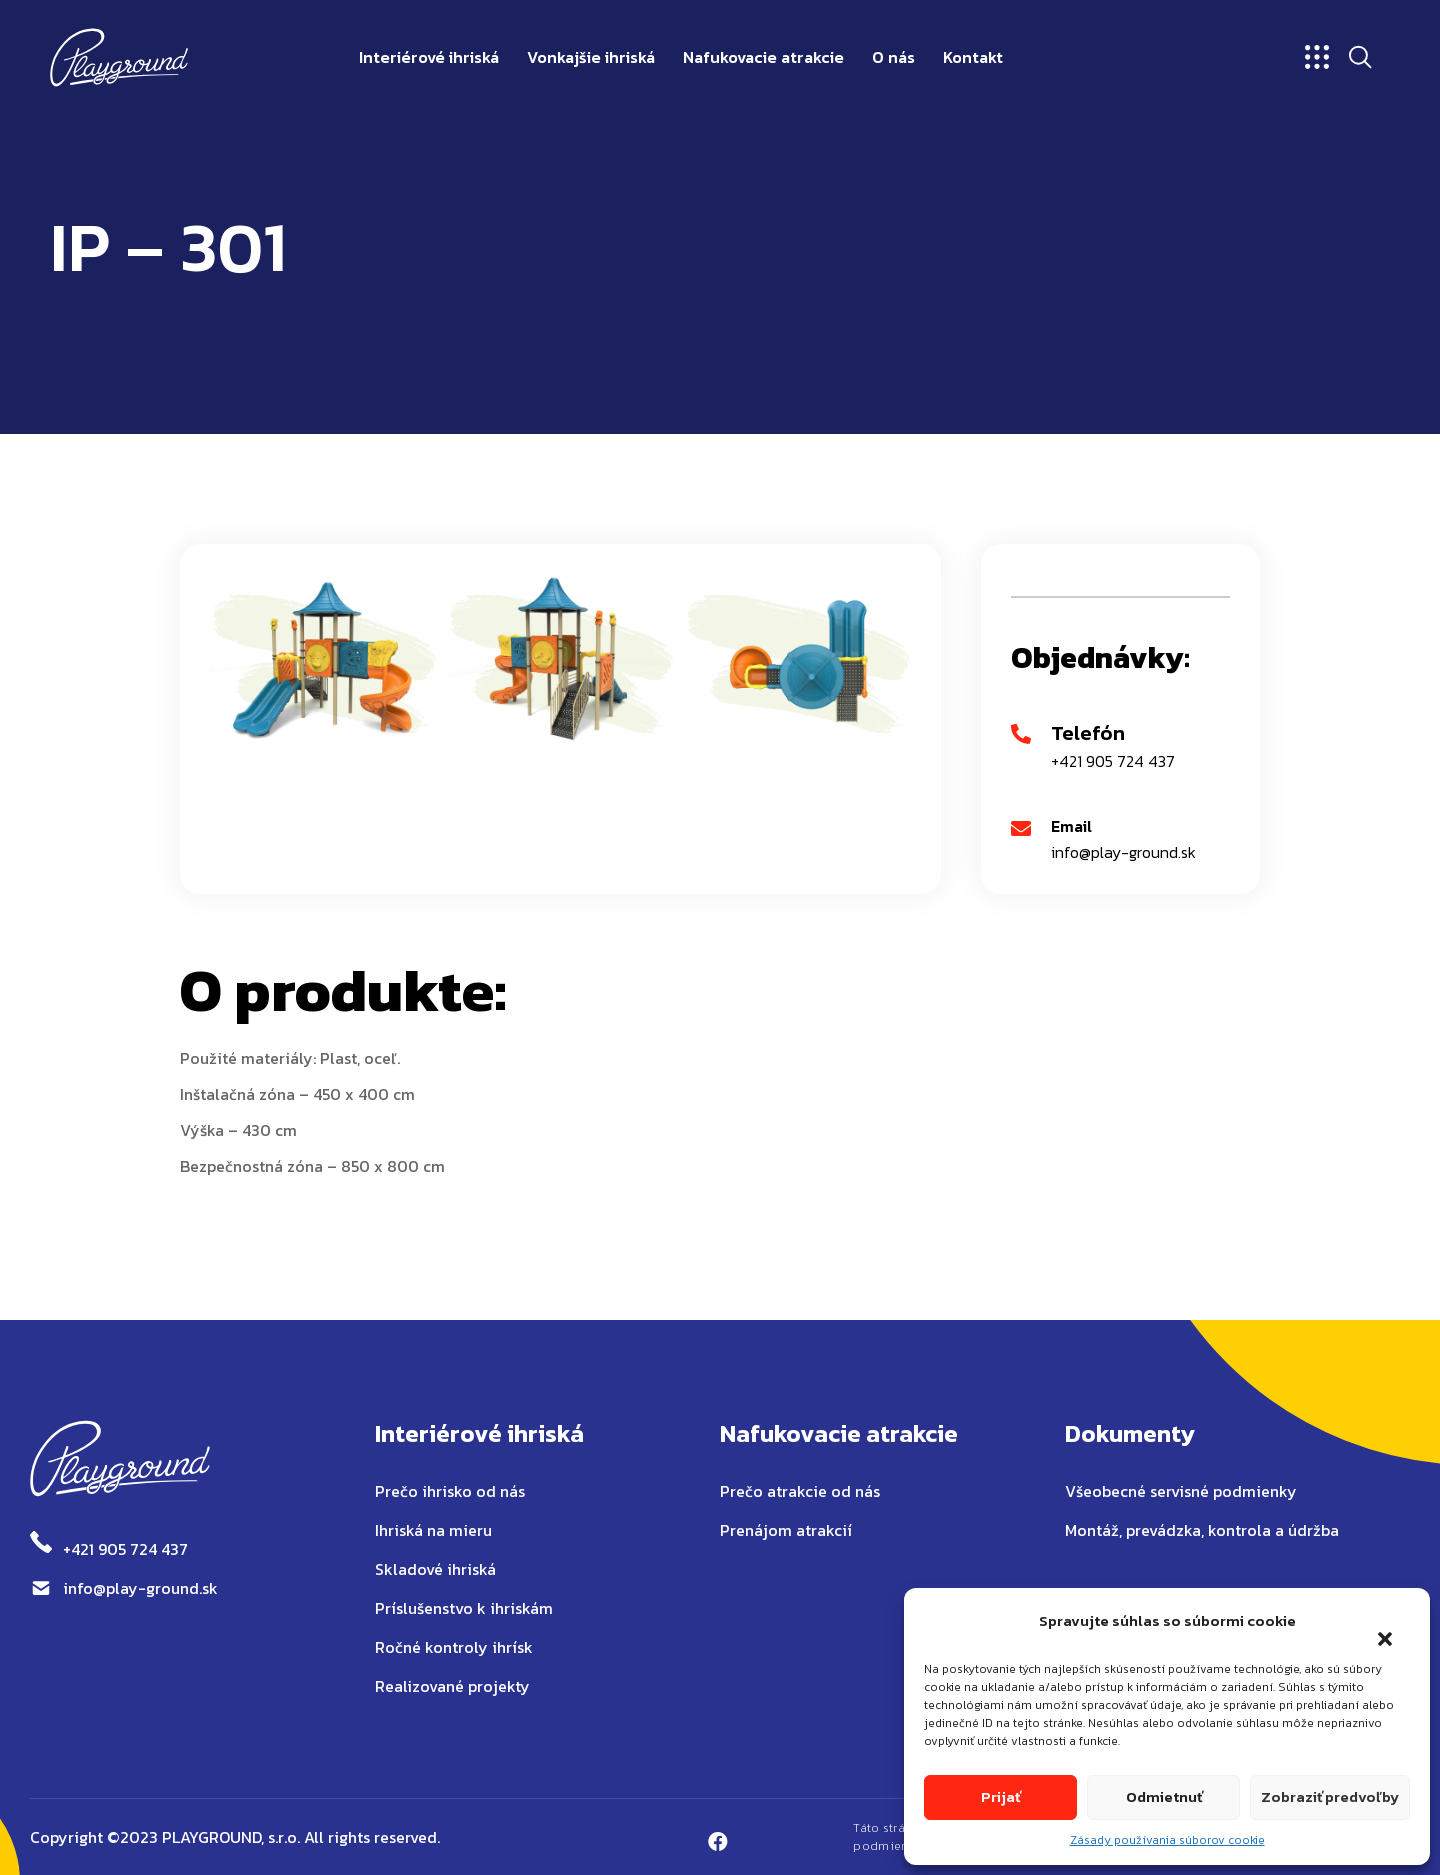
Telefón (1088, 732)
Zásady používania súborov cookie (1167, 1840)
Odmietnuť (1164, 1796)
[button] (1375, 1626)
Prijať (1000, 1796)
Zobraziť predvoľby (1330, 1796)
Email (1071, 826)
